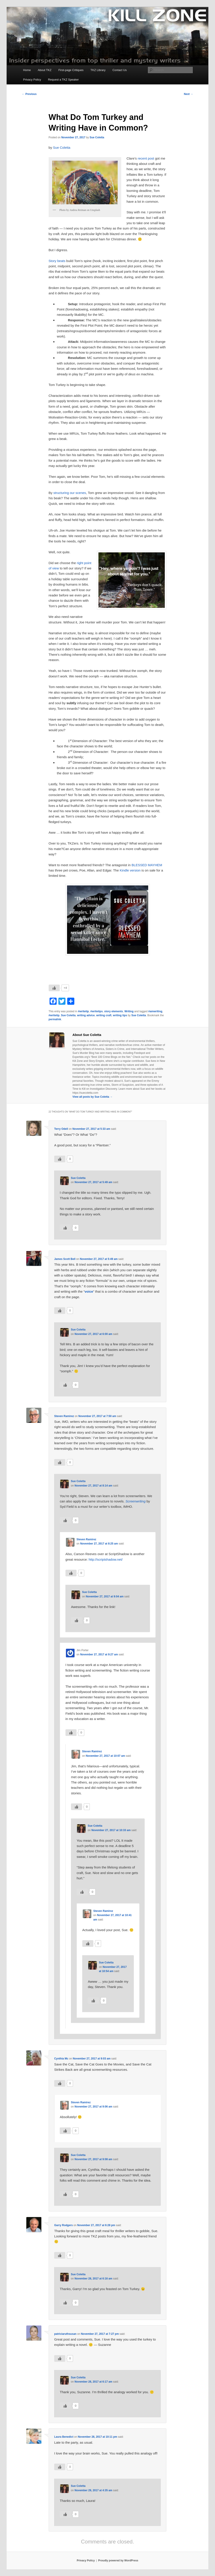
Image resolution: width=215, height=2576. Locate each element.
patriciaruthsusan (65, 2333)
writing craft (103, 1015)
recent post (145, 158)
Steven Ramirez (64, 1416)
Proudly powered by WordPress (118, 2560)
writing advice (86, 1015)
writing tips (120, 1015)
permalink (55, 1019)
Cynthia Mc (61, 2058)
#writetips (96, 1011)
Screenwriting (135, 1501)
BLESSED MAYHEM (147, 865)
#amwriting (155, 1011)
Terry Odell (61, 1128)
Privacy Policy (32, 79)
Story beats (57, 261)
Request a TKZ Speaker (63, 79)
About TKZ (45, 70)
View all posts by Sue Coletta (93, 1096)
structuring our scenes (69, 493)
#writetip (83, 1011)
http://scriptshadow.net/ (106, 1559)
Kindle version (130, 870)
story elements (113, 1011)
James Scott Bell (64, 1259)
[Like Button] (54, 988)
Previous (29, 94)
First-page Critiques (70, 70)
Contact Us (119, 70)
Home (27, 70)
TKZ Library (98, 70)
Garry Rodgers (63, 2225)
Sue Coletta (97, 137)
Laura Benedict (63, 2436)
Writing (128, 1011)
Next (188, 94)
